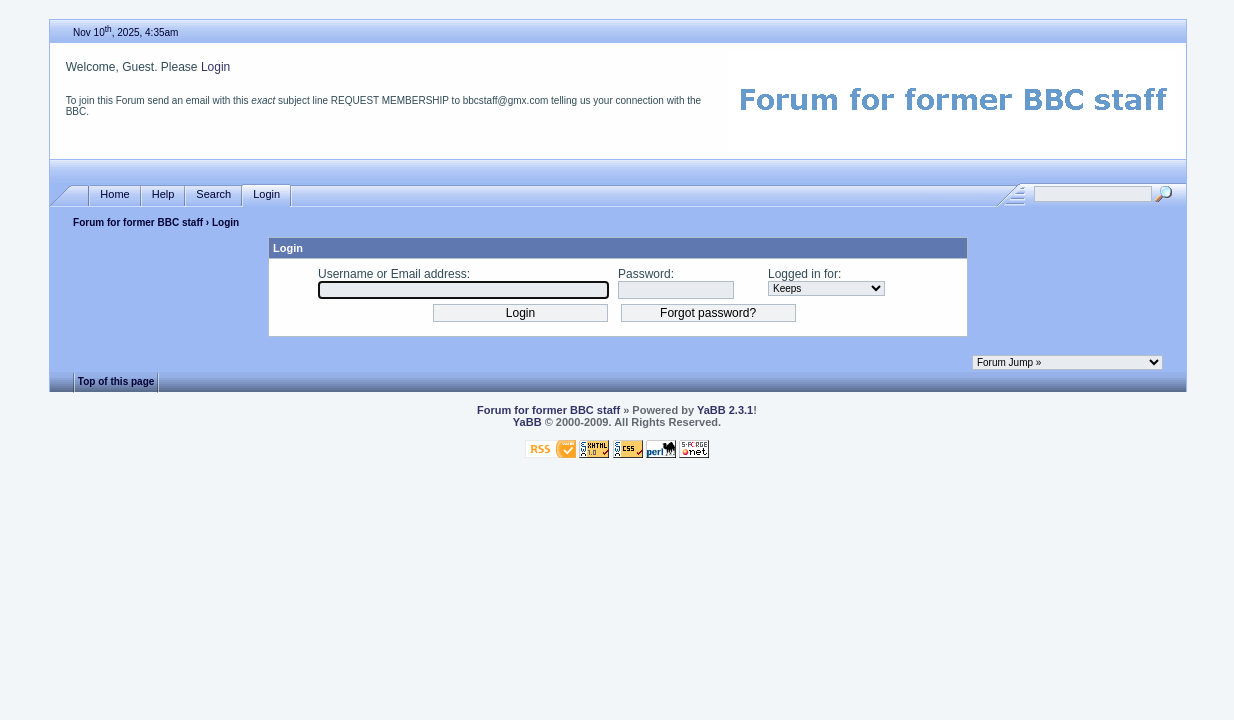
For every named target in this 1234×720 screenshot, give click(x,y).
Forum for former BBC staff (138, 222)
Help (163, 194)
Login (215, 67)
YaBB (527, 422)
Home (114, 194)
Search (213, 194)
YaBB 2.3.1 (725, 410)
